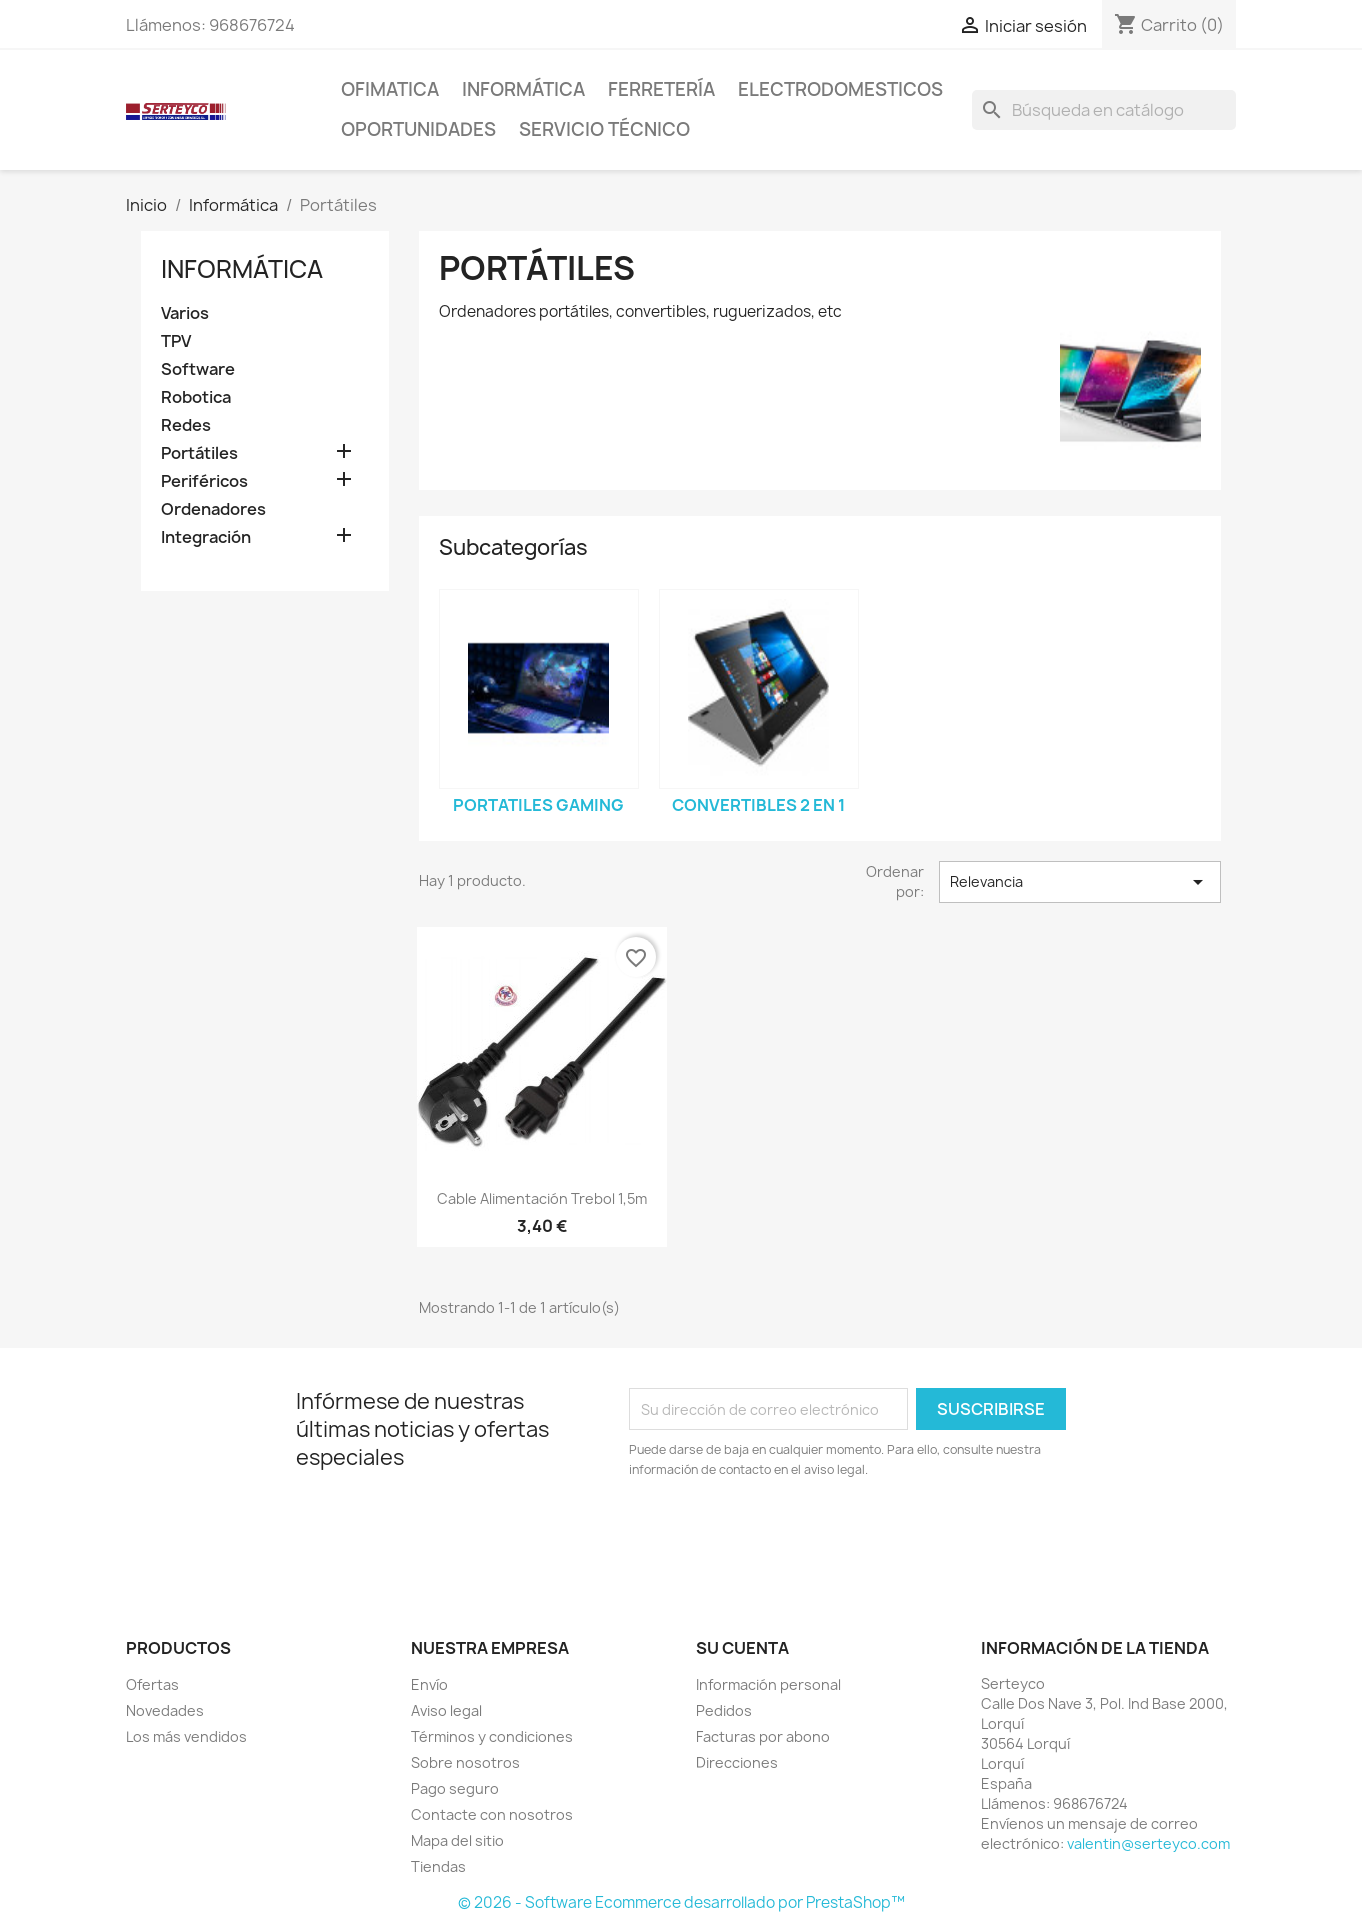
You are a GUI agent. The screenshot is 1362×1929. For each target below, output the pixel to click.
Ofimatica (390, 89)
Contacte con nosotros (492, 1814)
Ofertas (152, 1684)
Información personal (768, 1684)
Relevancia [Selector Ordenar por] (1080, 882)
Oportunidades (418, 129)
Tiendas (438, 1866)
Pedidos (724, 1710)
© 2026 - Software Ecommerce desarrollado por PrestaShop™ (681, 1902)
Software (198, 369)
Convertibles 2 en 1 (758, 805)
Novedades (165, 1710)
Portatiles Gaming (538, 805)
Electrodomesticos (840, 89)
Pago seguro (455, 1788)
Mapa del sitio (457, 1840)
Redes (186, 425)
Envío (429, 1684)
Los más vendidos (186, 1736)
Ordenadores (213, 509)
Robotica (196, 397)
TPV (176, 341)
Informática (523, 89)
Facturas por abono (763, 1736)
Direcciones (737, 1762)
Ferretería (661, 89)
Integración (206, 537)
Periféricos (204, 481)
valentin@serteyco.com (1148, 1843)
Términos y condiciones (492, 1736)
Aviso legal (446, 1710)
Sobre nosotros (465, 1762)
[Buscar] (1104, 110)
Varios (185, 313)
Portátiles (199, 453)
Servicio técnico (604, 129)
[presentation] (796, 1535)
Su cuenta (742, 1648)
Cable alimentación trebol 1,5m (542, 1198)
